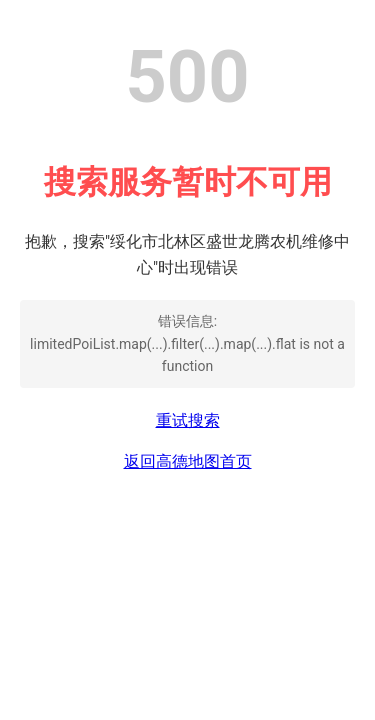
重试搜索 (188, 420)
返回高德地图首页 (188, 461)
